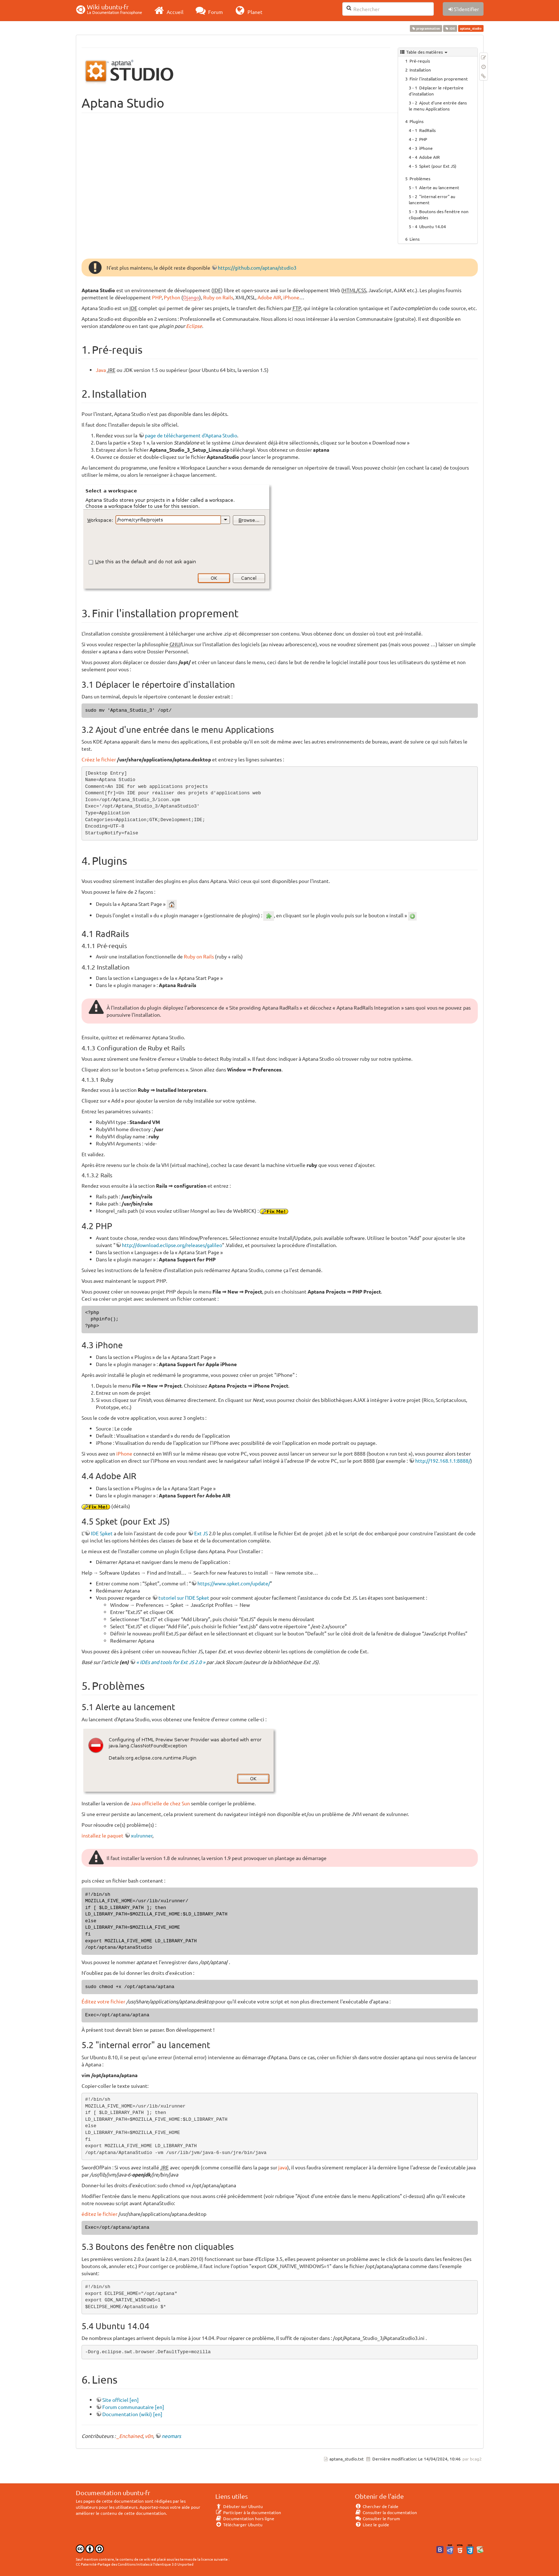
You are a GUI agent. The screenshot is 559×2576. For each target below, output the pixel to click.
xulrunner (141, 1835)
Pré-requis (420, 61)
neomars (171, 2436)
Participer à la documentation (248, 2512)
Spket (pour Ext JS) (437, 166)
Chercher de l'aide (377, 2506)
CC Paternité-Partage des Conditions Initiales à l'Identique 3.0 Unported (134, 2564)
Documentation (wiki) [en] (132, 2414)
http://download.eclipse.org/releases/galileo (172, 1245)
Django (191, 297)
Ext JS (201, 1533)
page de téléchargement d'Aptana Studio (191, 435)
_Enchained (130, 2436)
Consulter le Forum (377, 2518)
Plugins (416, 121)
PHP (423, 139)
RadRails (427, 130)
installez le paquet (102, 1835)
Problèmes (420, 178)
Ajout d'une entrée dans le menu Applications (438, 106)
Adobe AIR (429, 157)
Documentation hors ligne (245, 2518)
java (282, 2167)
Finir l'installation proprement (439, 79)
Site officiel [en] (120, 2399)
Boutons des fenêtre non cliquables (439, 214)
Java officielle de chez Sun (160, 1803)
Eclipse (194, 326)
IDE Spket (102, 1533)
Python (172, 297)
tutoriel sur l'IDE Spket (183, 1597)
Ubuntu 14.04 (432, 226)
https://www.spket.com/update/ (233, 1583)
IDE (450, 28)
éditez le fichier (99, 2214)
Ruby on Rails (218, 297)
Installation (420, 70)
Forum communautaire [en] (133, 2407)
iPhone (426, 148)
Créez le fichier (99, 759)
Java (101, 370)
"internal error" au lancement (432, 199)
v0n (149, 2436)
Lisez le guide (372, 2524)
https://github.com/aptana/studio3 (257, 267)
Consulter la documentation (386, 2512)
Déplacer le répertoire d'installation (436, 91)
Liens (415, 239)
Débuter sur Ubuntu (239, 2506)
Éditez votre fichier (103, 2001)
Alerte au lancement (439, 187)
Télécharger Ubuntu (239, 2524)
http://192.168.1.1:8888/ (442, 1460)
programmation (426, 28)
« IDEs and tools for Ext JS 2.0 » (170, 1662)
